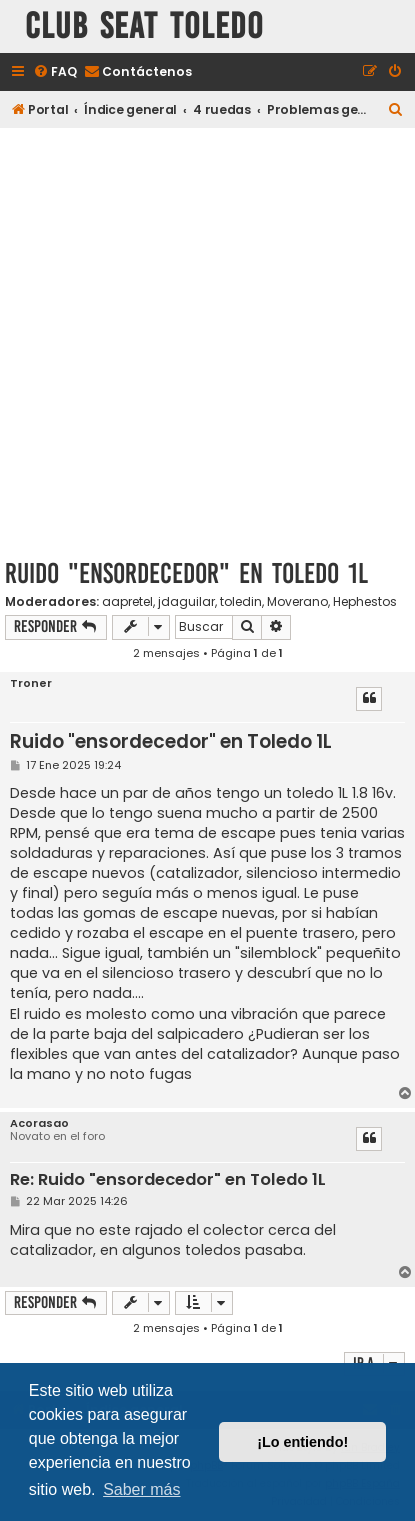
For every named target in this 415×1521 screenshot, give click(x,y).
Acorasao (39, 1123)
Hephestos (365, 602)
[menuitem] (55, 72)
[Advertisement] (207, 339)
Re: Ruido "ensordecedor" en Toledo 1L (168, 1180)
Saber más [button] (141, 1489)
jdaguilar (186, 602)
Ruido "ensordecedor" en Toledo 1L (186, 573)
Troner (31, 683)
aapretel (127, 602)
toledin (241, 602)
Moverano (297, 602)
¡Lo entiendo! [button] (302, 1442)
